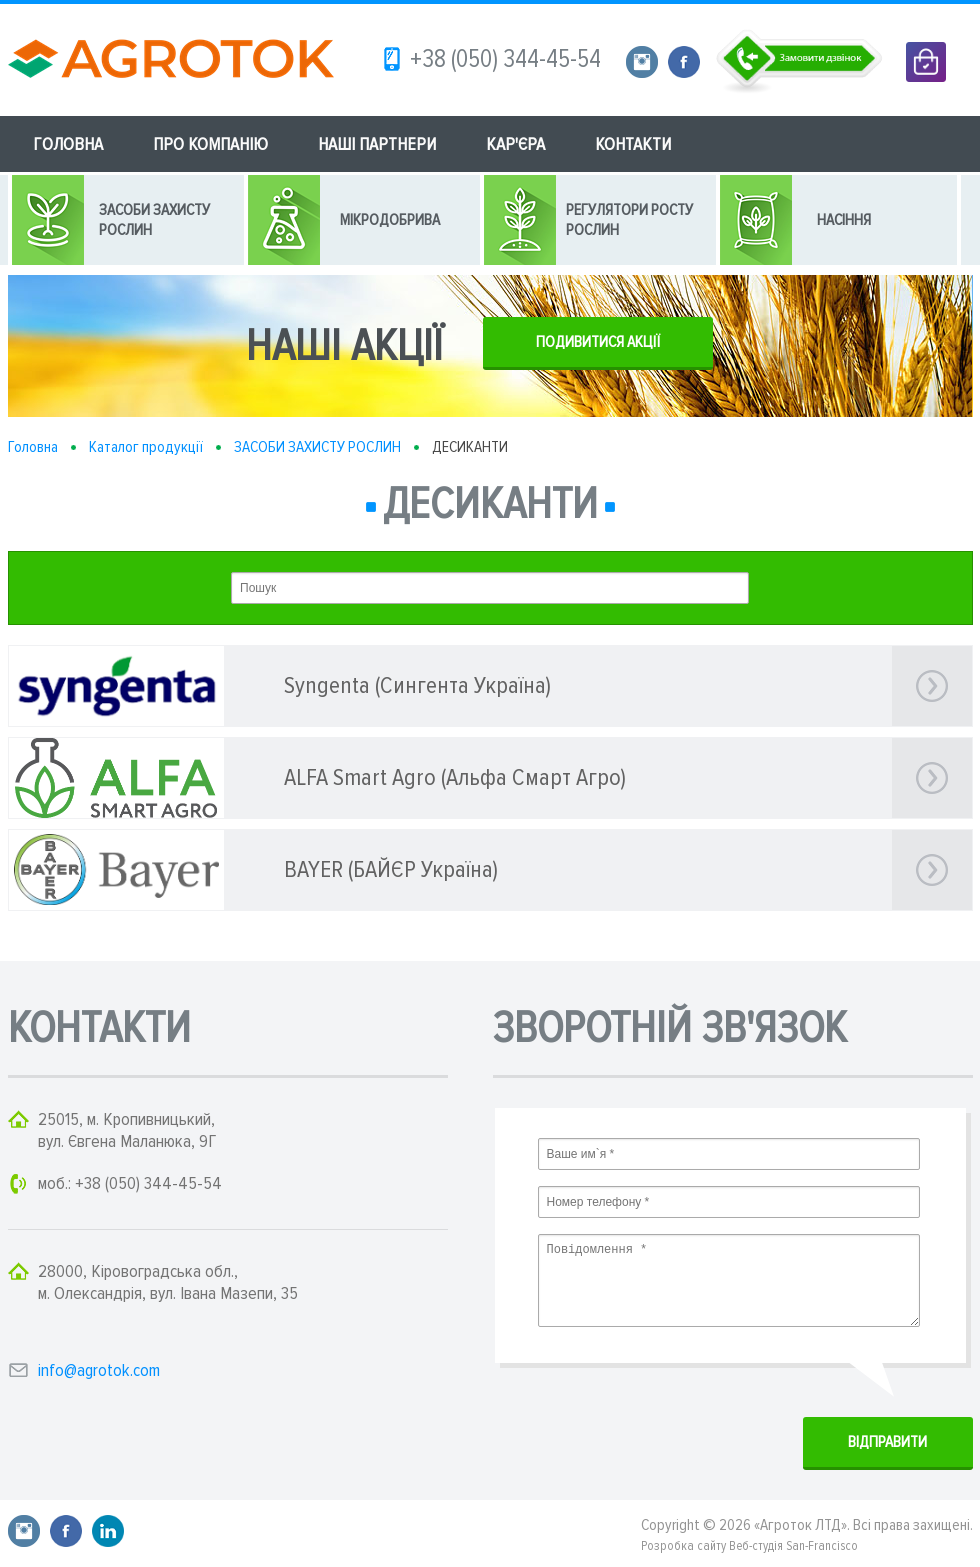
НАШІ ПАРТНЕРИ (377, 144)
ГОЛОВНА (68, 144)
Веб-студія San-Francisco (793, 1546)
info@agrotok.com (99, 1370)
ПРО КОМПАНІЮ (210, 144)
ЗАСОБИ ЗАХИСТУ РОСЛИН (317, 447)
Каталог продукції (146, 447)
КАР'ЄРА (515, 144)
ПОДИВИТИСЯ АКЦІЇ (598, 342)
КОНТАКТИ (633, 144)
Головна (33, 447)
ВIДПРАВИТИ (887, 1442)
